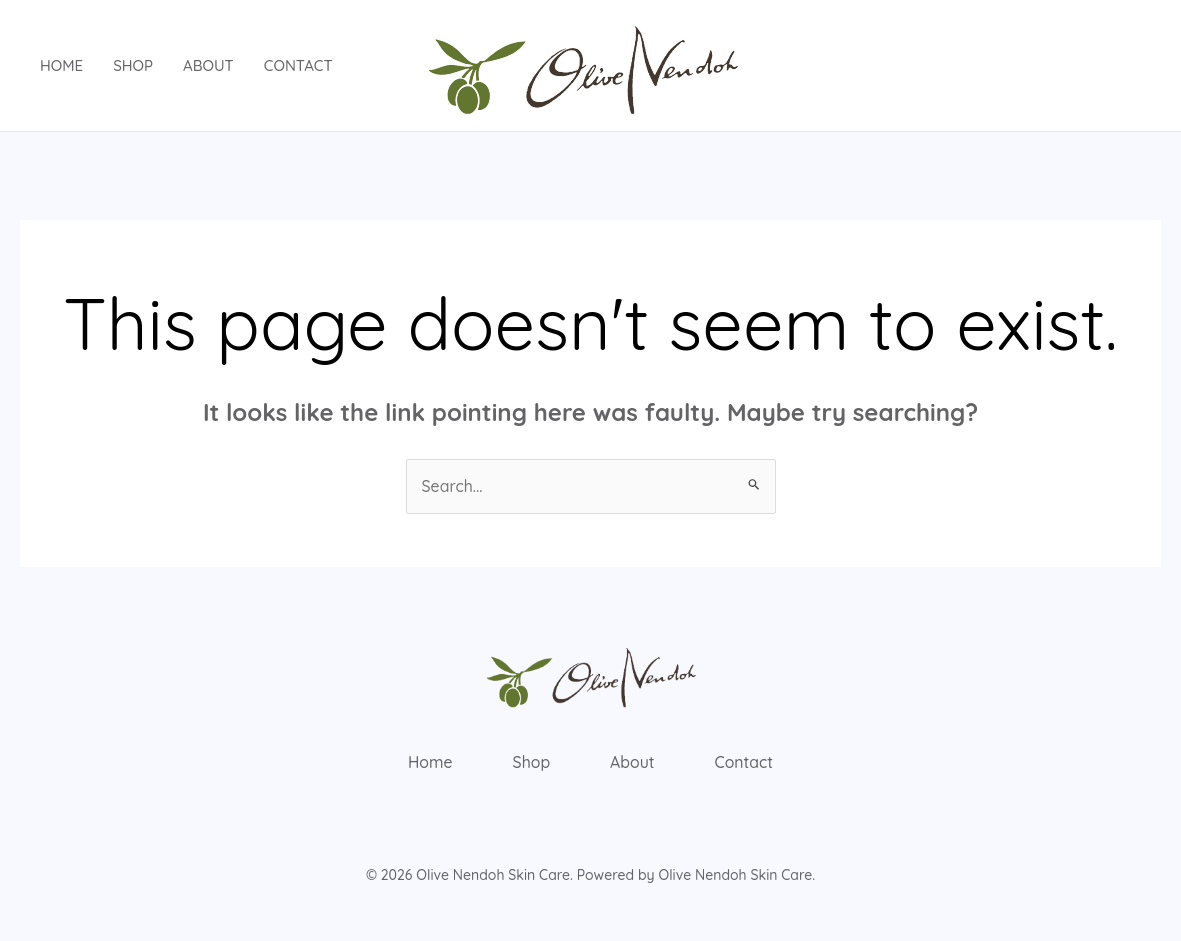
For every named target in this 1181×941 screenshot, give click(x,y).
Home (61, 65)
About (208, 65)
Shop (133, 65)
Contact (298, 65)
